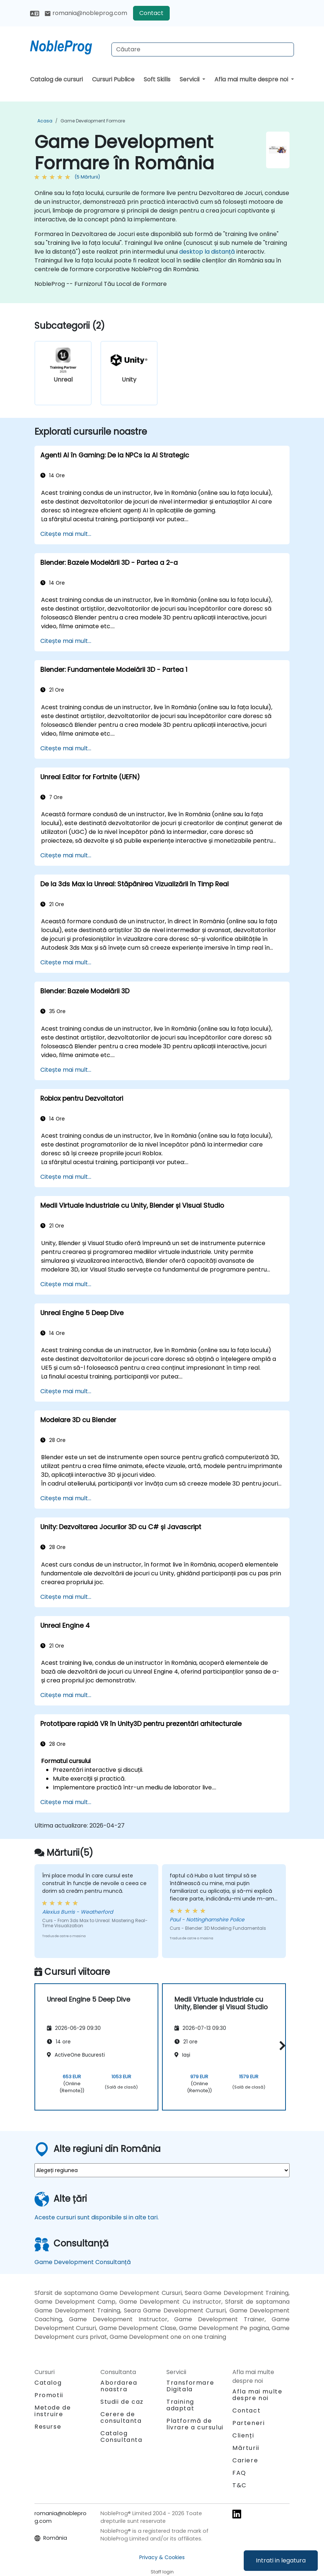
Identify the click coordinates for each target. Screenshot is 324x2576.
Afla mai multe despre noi (252, 79)
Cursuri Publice (113, 79)
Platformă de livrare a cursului (195, 2424)
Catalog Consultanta (121, 2436)
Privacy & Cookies (162, 2557)
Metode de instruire (52, 2410)
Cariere (245, 2460)
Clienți (243, 2435)
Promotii (48, 2395)
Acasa (44, 121)
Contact (151, 13)
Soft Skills (157, 79)
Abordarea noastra (118, 2385)
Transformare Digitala (190, 2385)
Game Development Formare (92, 121)
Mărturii (245, 2448)
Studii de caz (122, 2401)
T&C (239, 2485)
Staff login (162, 2572)
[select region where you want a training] (162, 2170)
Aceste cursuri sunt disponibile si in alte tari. (96, 2217)
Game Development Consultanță (82, 2262)
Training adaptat (180, 2405)
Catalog (48, 2382)
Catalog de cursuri (56, 79)
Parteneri (248, 2423)
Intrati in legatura (281, 2560)
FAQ (239, 2473)
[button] (280, 2045)
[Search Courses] (202, 49)
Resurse (47, 2426)
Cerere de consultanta (121, 2417)
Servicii (190, 79)
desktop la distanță (207, 251)
